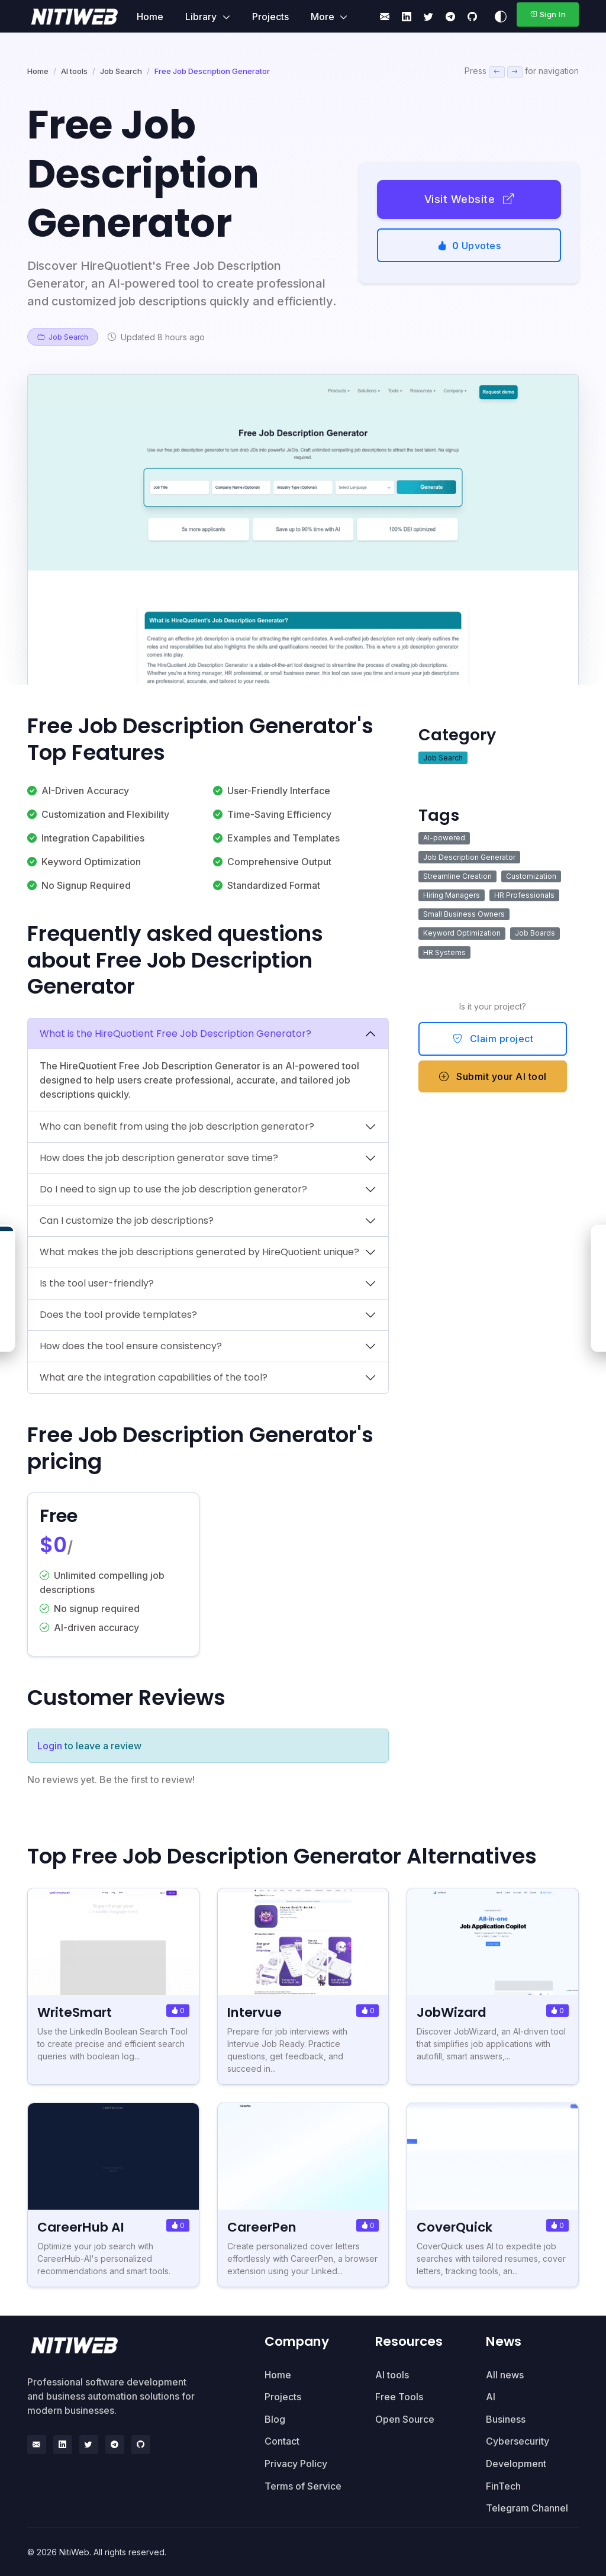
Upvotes (469, 246)
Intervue (254, 2012)
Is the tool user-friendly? (97, 1283)
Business (506, 2419)
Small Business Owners (464, 914)
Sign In (547, 14)
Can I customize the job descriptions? (127, 1220)
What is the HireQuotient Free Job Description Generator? (175, 1033)
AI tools (74, 71)
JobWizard (451, 2012)
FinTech (503, 2486)
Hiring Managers (451, 895)
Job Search (121, 71)
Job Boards (535, 932)
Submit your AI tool (493, 1076)
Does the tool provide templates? (118, 1314)
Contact (282, 2441)
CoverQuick (454, 2227)
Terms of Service (303, 2486)
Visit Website (469, 199)
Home (150, 16)
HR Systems (444, 952)
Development (516, 2463)
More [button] (324, 16)
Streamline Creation (457, 876)
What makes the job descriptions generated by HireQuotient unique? (199, 1252)
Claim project (493, 1038)
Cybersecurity (517, 2441)
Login (49, 1746)
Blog (275, 2419)
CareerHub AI (80, 2227)
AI (490, 2397)
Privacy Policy (296, 2463)
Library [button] (202, 16)
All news (505, 2375)
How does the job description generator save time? (159, 1158)
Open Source (404, 2419)
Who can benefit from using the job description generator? (177, 1126)
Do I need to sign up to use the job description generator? (173, 1189)
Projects (270, 16)
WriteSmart (74, 2012)
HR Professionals (524, 895)
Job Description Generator (469, 857)
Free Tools (399, 2397)
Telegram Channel (527, 2508)
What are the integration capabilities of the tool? (153, 1377)
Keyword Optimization (462, 932)
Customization (531, 876)
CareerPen (261, 2227)
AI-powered (444, 837)
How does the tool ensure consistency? (131, 1346)
